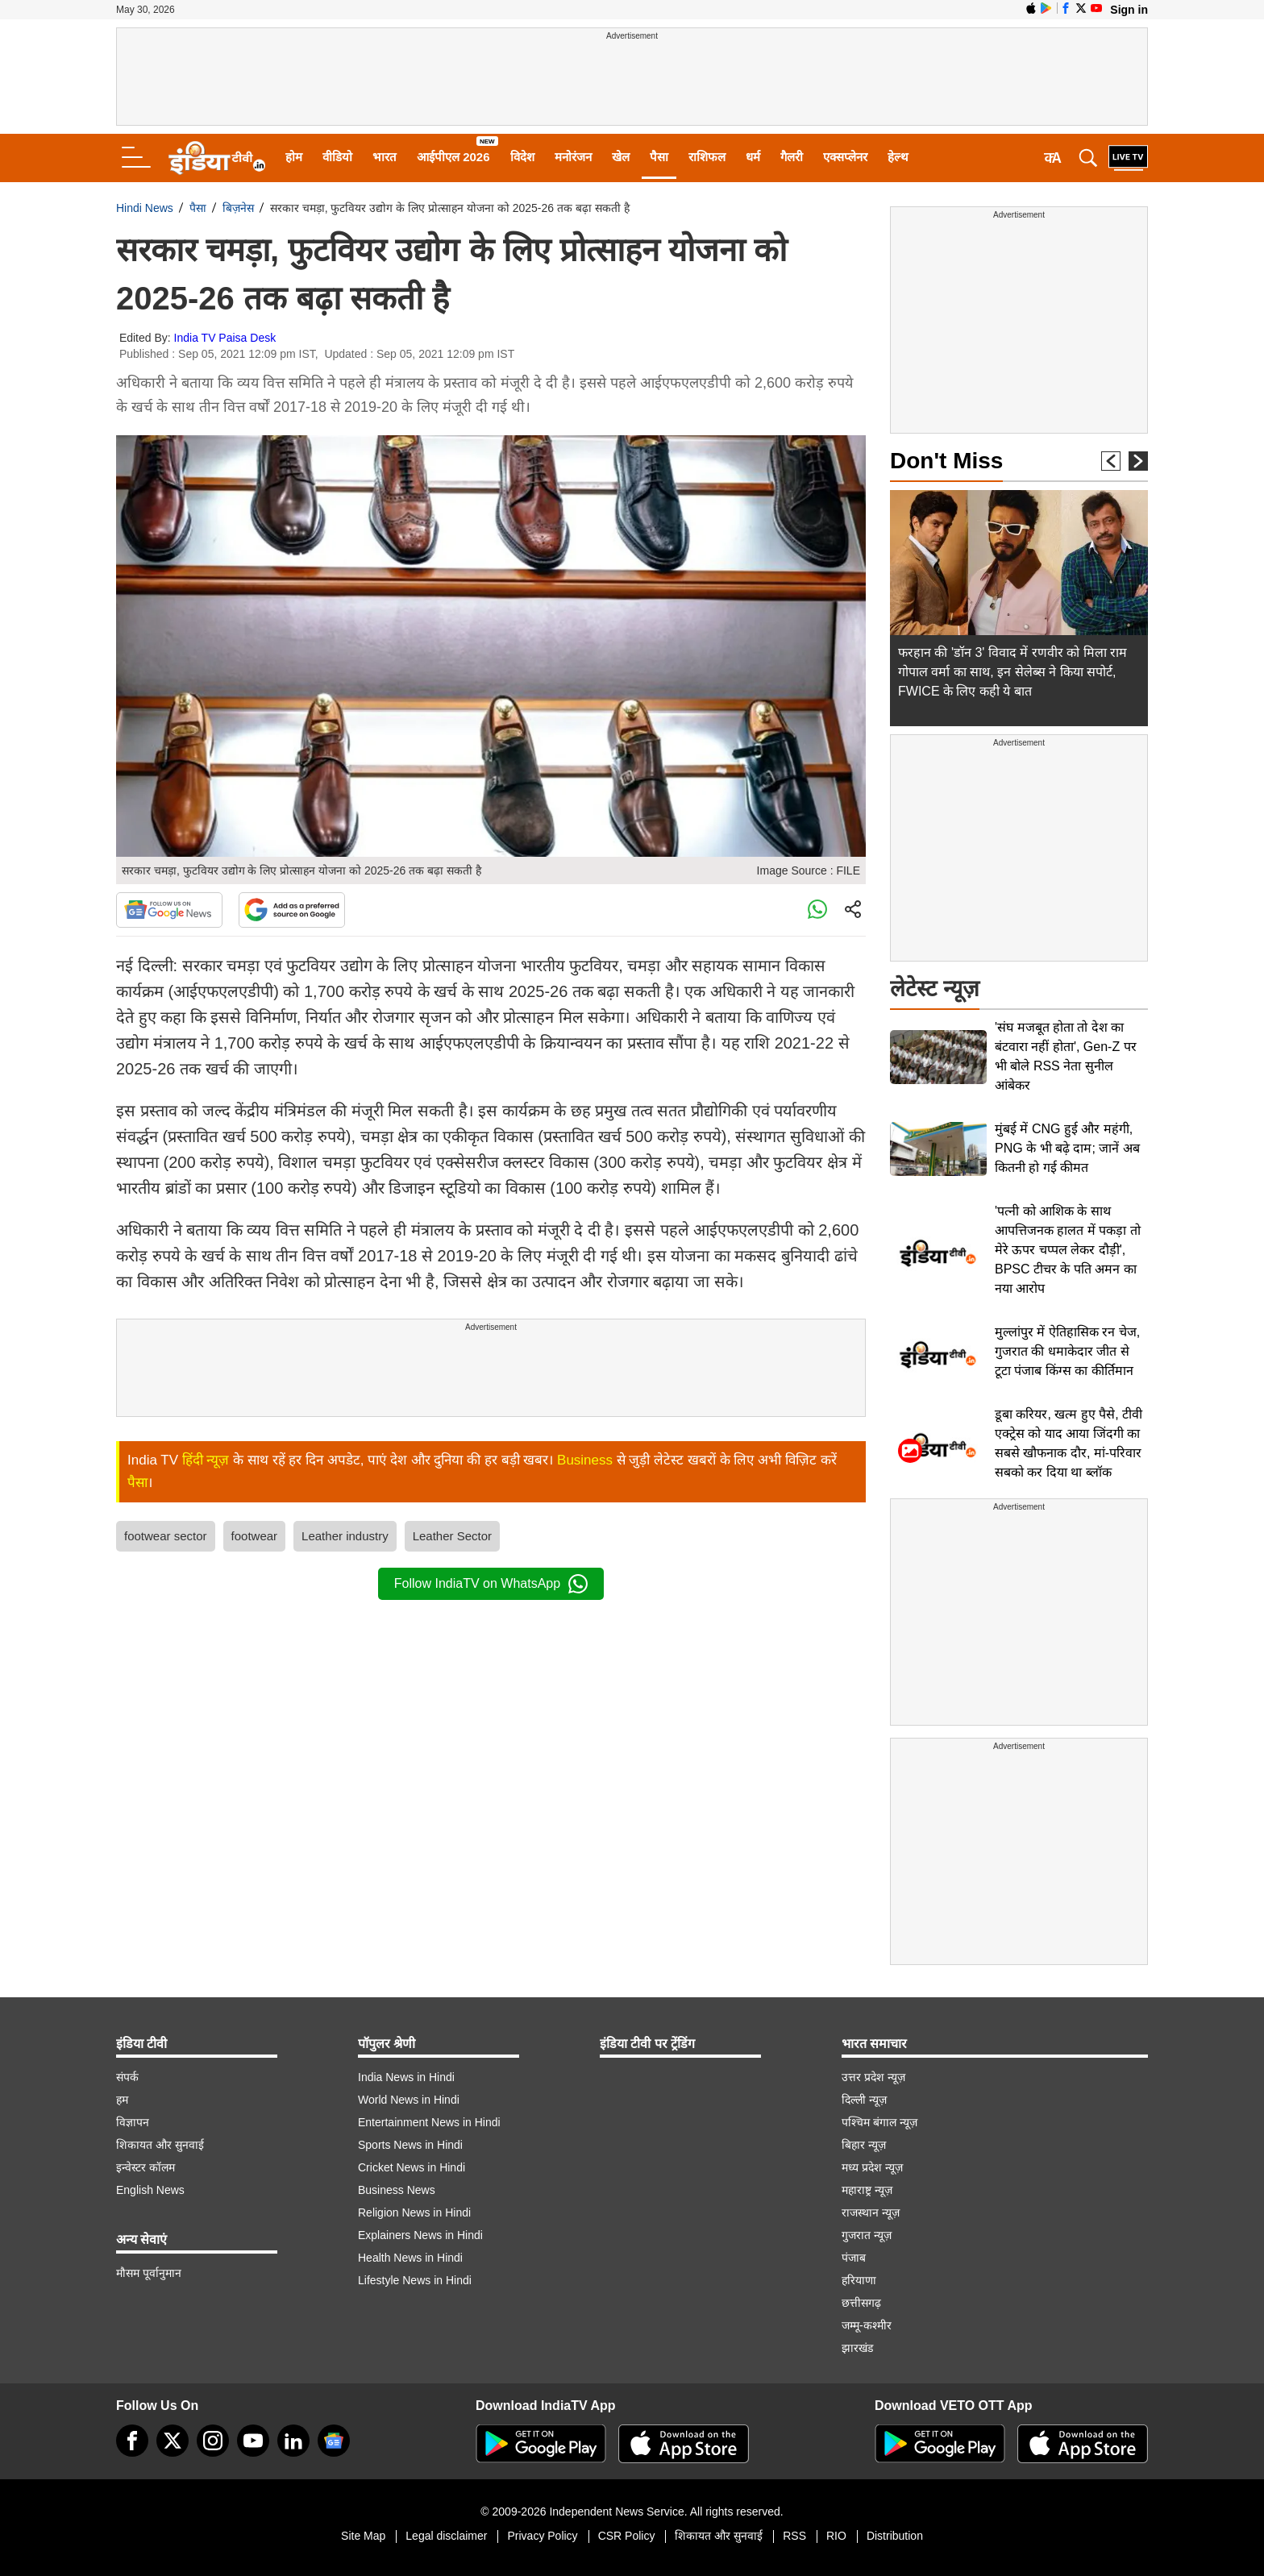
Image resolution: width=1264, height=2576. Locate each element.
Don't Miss (946, 460)
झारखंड (857, 2347)
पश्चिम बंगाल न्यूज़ (879, 2122)
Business (585, 1460)
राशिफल (707, 157)
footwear (254, 1536)
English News (150, 2189)
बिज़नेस (238, 208)
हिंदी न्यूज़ (206, 1460)
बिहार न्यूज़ (864, 2144)
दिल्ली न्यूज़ (864, 2099)
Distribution (895, 2535)
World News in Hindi (408, 2099)
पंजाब (854, 2257)
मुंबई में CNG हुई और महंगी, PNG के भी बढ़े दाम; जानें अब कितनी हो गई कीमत (1067, 1148)
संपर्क (127, 2077)
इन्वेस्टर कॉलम (145, 2167)
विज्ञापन (132, 2122)
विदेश (522, 157)
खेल (621, 157)
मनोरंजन (573, 157)
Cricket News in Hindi (411, 2167)
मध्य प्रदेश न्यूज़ (872, 2167)
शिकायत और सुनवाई (160, 2144)
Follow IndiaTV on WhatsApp (491, 1583)
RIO (836, 2535)
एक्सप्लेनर (845, 157)
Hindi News (144, 208)
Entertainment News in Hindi (429, 2122)
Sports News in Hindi (410, 2144)
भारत (384, 157)
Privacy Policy (542, 2535)
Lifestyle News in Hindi (415, 2280)
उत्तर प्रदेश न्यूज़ (873, 2077)
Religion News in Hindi (414, 2212)
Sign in (1129, 9)
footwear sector (165, 1536)
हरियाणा (859, 2280)
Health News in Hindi (410, 2257)
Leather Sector (452, 1536)
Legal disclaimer (446, 2535)
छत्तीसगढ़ (861, 2302)
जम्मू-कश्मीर (867, 2325)
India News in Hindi (406, 2077)
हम (122, 2099)
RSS (794, 2535)
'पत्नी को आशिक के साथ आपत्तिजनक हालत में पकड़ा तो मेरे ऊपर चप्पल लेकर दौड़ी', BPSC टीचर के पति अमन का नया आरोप (1068, 1249)
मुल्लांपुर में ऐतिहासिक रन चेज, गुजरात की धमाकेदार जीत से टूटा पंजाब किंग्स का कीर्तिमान (1067, 1351)
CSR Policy (626, 2535)
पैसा (659, 157)
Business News (396, 2189)
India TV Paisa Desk (225, 337)
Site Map (363, 2535)
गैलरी (791, 157)
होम (293, 157)
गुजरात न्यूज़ (867, 2235)
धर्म (753, 157)
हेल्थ (898, 157)
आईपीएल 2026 (453, 157)
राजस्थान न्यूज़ (871, 2212)
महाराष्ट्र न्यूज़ (867, 2189)
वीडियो (337, 157)
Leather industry (345, 1536)
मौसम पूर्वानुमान (148, 2272)
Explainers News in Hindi (420, 2235)
